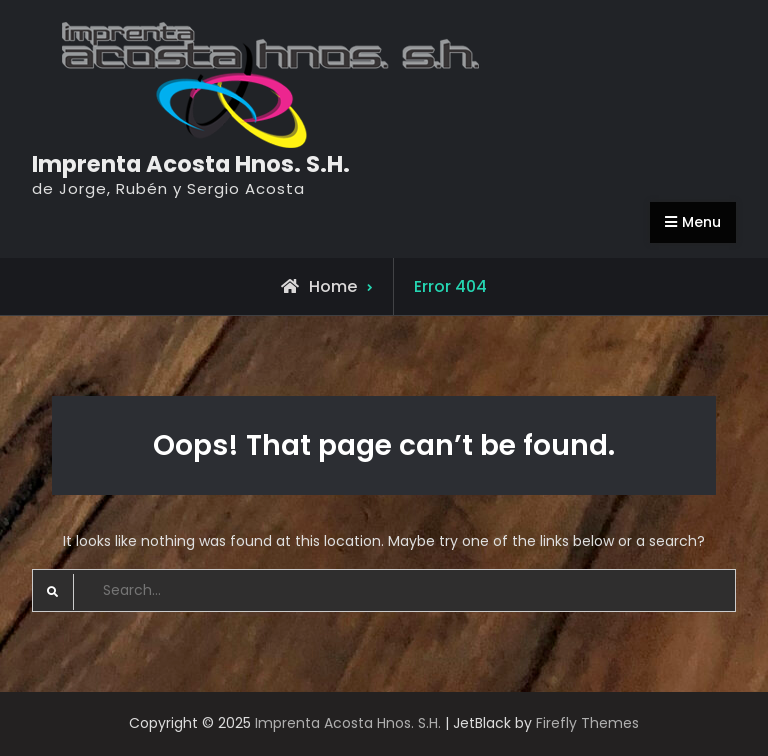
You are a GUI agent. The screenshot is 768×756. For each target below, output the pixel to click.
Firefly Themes (587, 723)
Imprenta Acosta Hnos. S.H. (191, 164)
